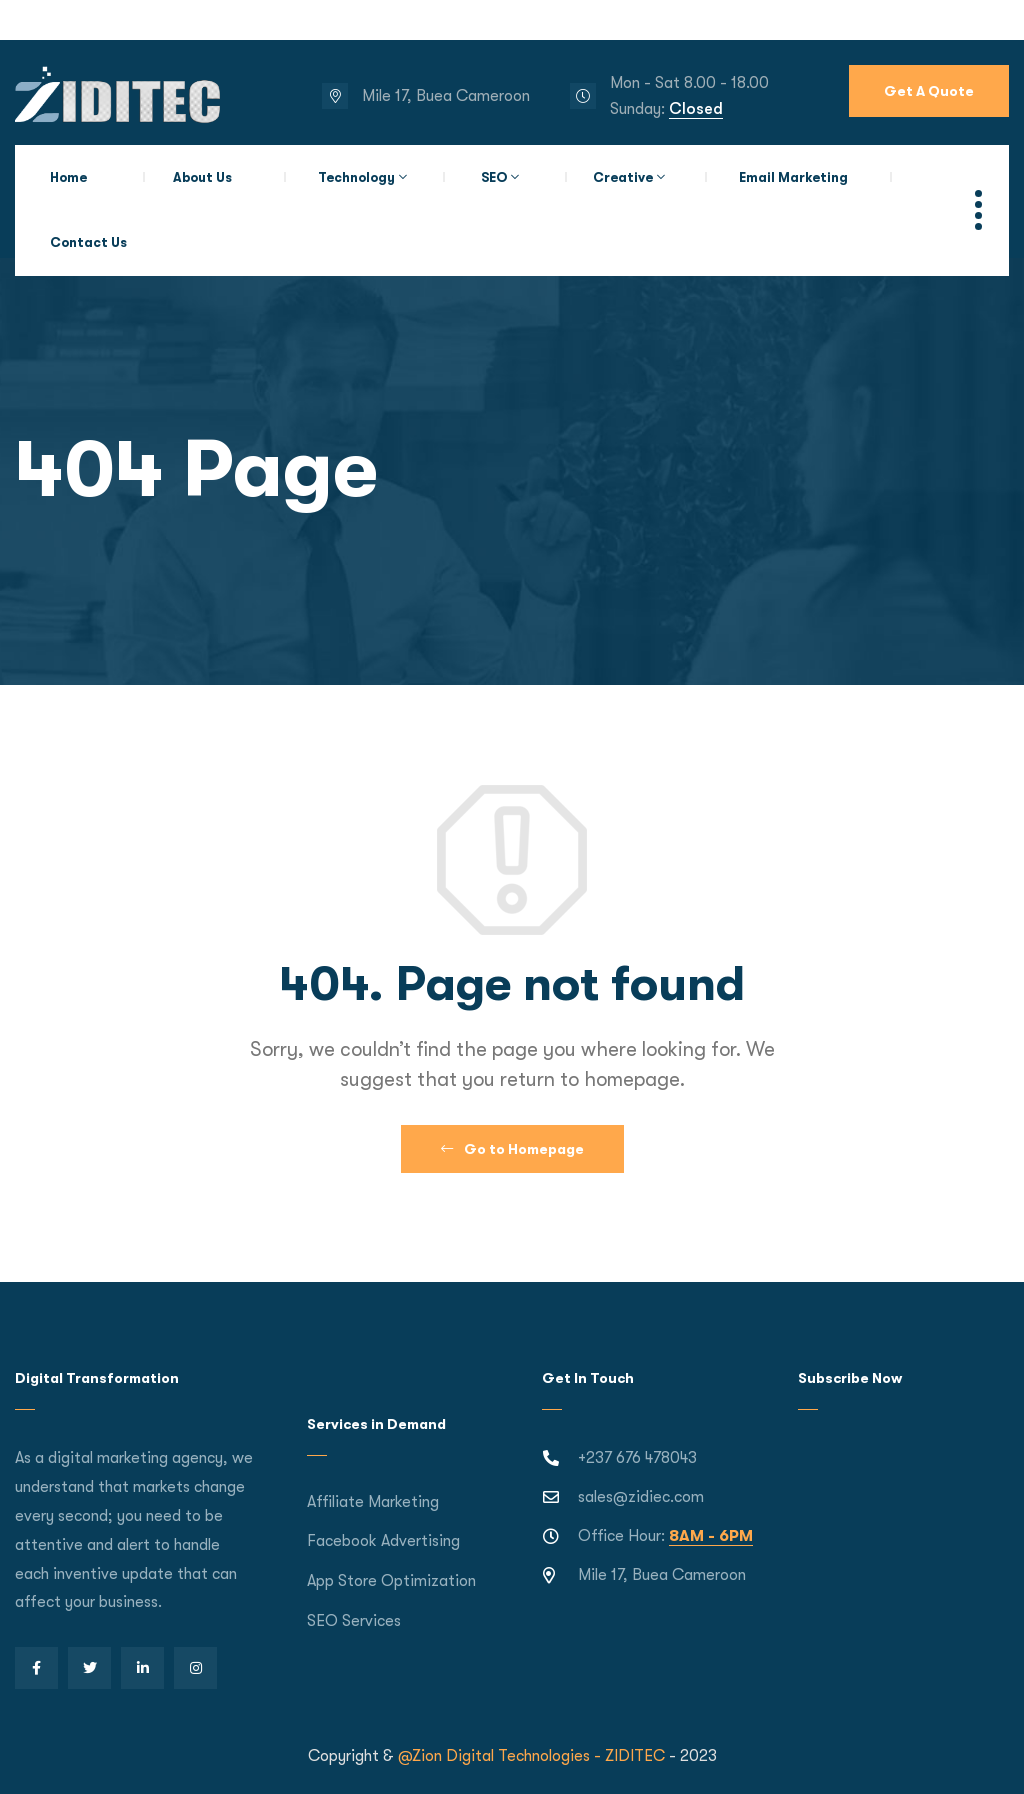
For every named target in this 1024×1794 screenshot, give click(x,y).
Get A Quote (929, 91)
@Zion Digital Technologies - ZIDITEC (531, 1756)
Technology (356, 177)
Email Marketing (793, 177)
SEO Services (354, 1621)
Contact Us (88, 242)
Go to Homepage (512, 1149)
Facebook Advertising (383, 1541)
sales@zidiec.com (641, 1497)
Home (68, 177)
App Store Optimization (391, 1581)
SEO (494, 177)
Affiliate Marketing (373, 1502)
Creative (623, 177)
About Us (202, 177)
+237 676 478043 (637, 1458)
